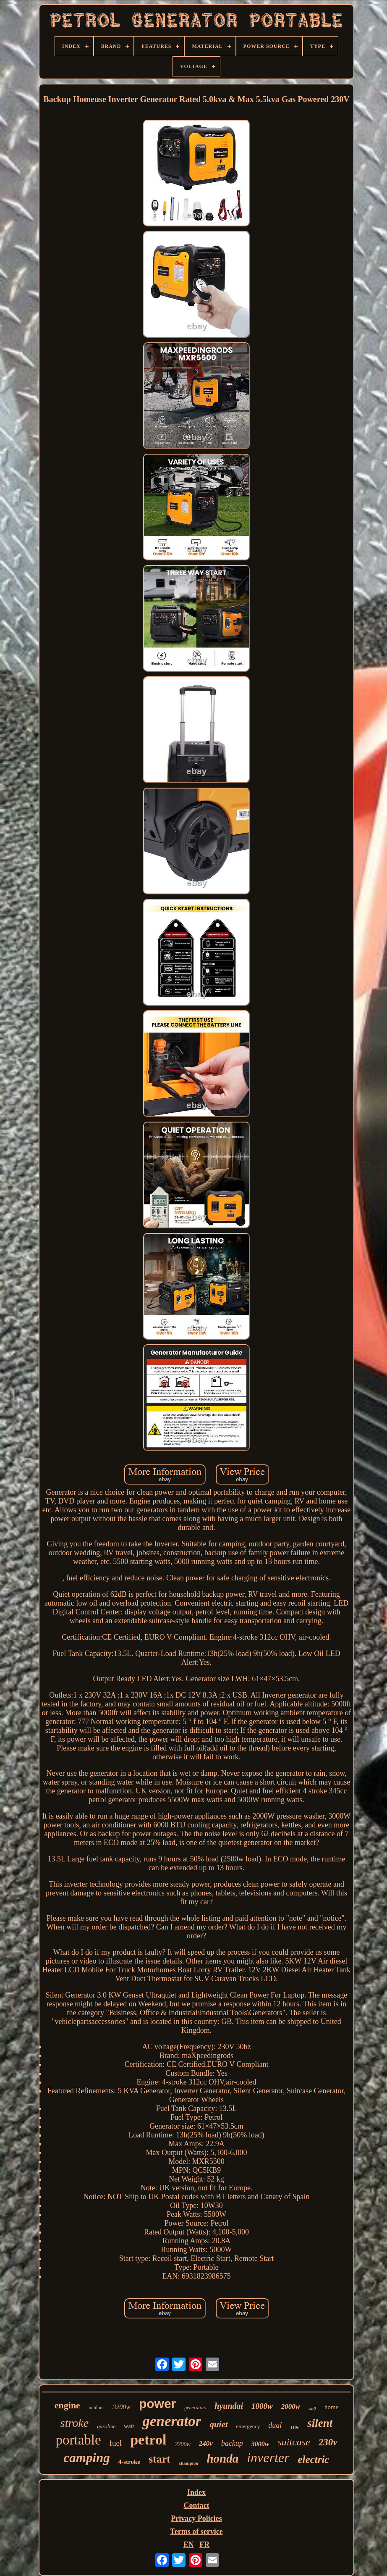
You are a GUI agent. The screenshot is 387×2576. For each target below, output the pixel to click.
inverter (268, 2457)
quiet (218, 2424)
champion (188, 2463)
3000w (260, 2443)
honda (222, 2458)
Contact (196, 2505)
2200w (182, 2444)
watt (129, 2426)
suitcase (293, 2442)
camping (87, 2457)
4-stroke (129, 2461)
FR (204, 2544)
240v (206, 2443)
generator (171, 2421)
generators (195, 2407)
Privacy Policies (196, 2518)
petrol (148, 2439)
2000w (290, 2406)
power (157, 2403)
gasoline (106, 2426)
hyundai (228, 2405)
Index (196, 2492)
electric (313, 2459)
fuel (116, 2443)
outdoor (96, 2407)
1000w (262, 2406)
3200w (121, 2406)
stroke (74, 2422)
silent (319, 2423)
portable (78, 2439)
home (331, 2407)
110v (294, 2427)
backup (232, 2443)
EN (188, 2544)
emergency (248, 2426)
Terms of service (196, 2531)
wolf (312, 2408)
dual (275, 2425)
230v (328, 2442)
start (159, 2459)
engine (67, 2405)
